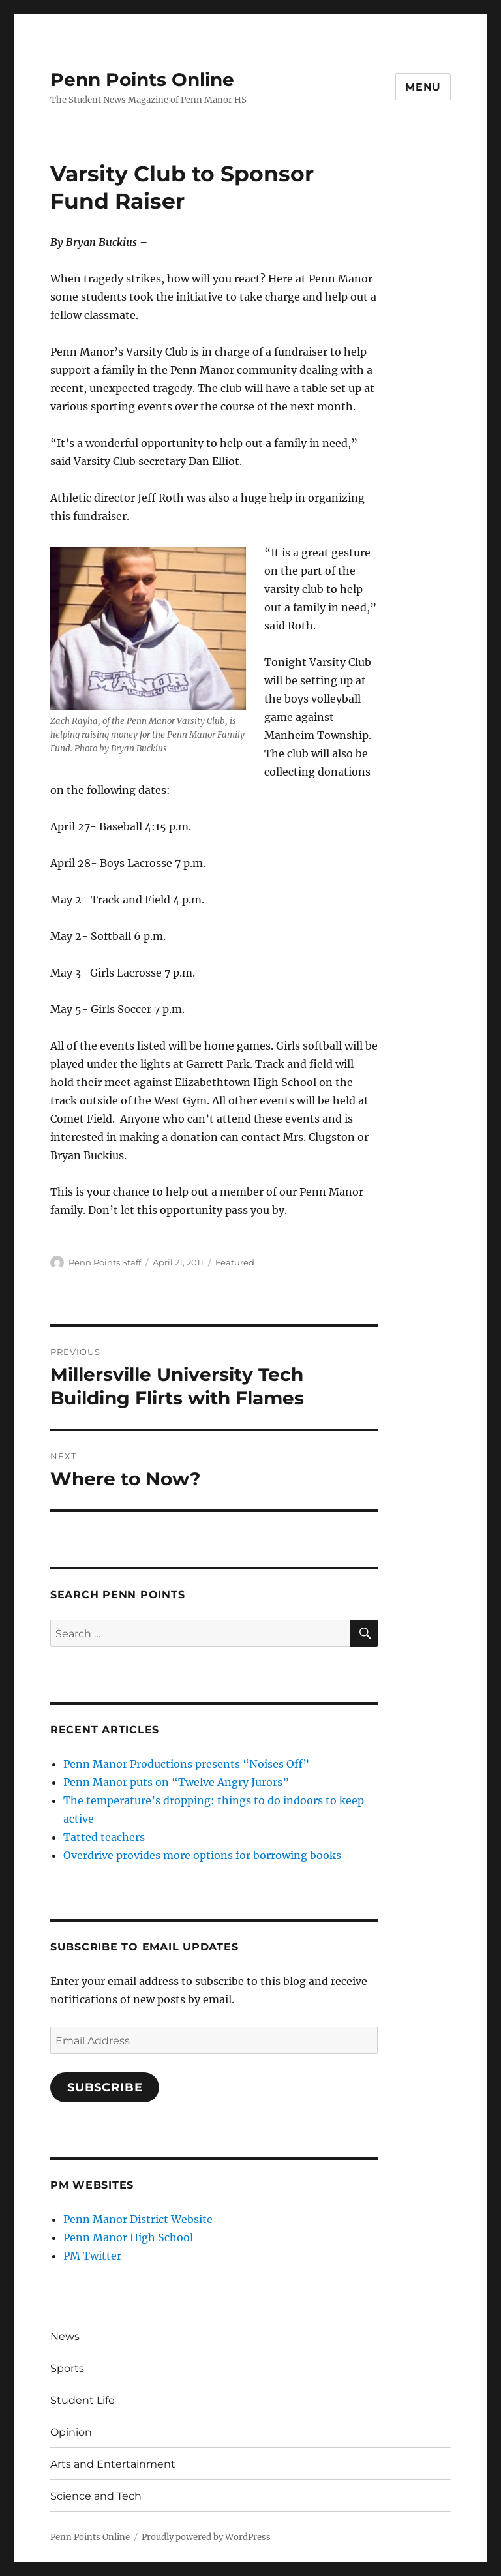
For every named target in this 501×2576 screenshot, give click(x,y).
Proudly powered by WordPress (206, 2537)
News (65, 2336)
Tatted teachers (104, 1836)
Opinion (71, 2432)
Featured (234, 1262)
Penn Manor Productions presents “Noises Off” (186, 1763)
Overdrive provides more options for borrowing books (202, 1855)
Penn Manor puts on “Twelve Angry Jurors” (176, 1782)
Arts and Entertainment (112, 2464)
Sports (67, 2368)
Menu (423, 87)
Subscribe (105, 2087)
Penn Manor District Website (138, 2219)
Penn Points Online (142, 79)
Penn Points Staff (104, 1262)
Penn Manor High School (128, 2237)
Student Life (82, 2400)
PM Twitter (92, 2255)
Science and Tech (96, 2496)
